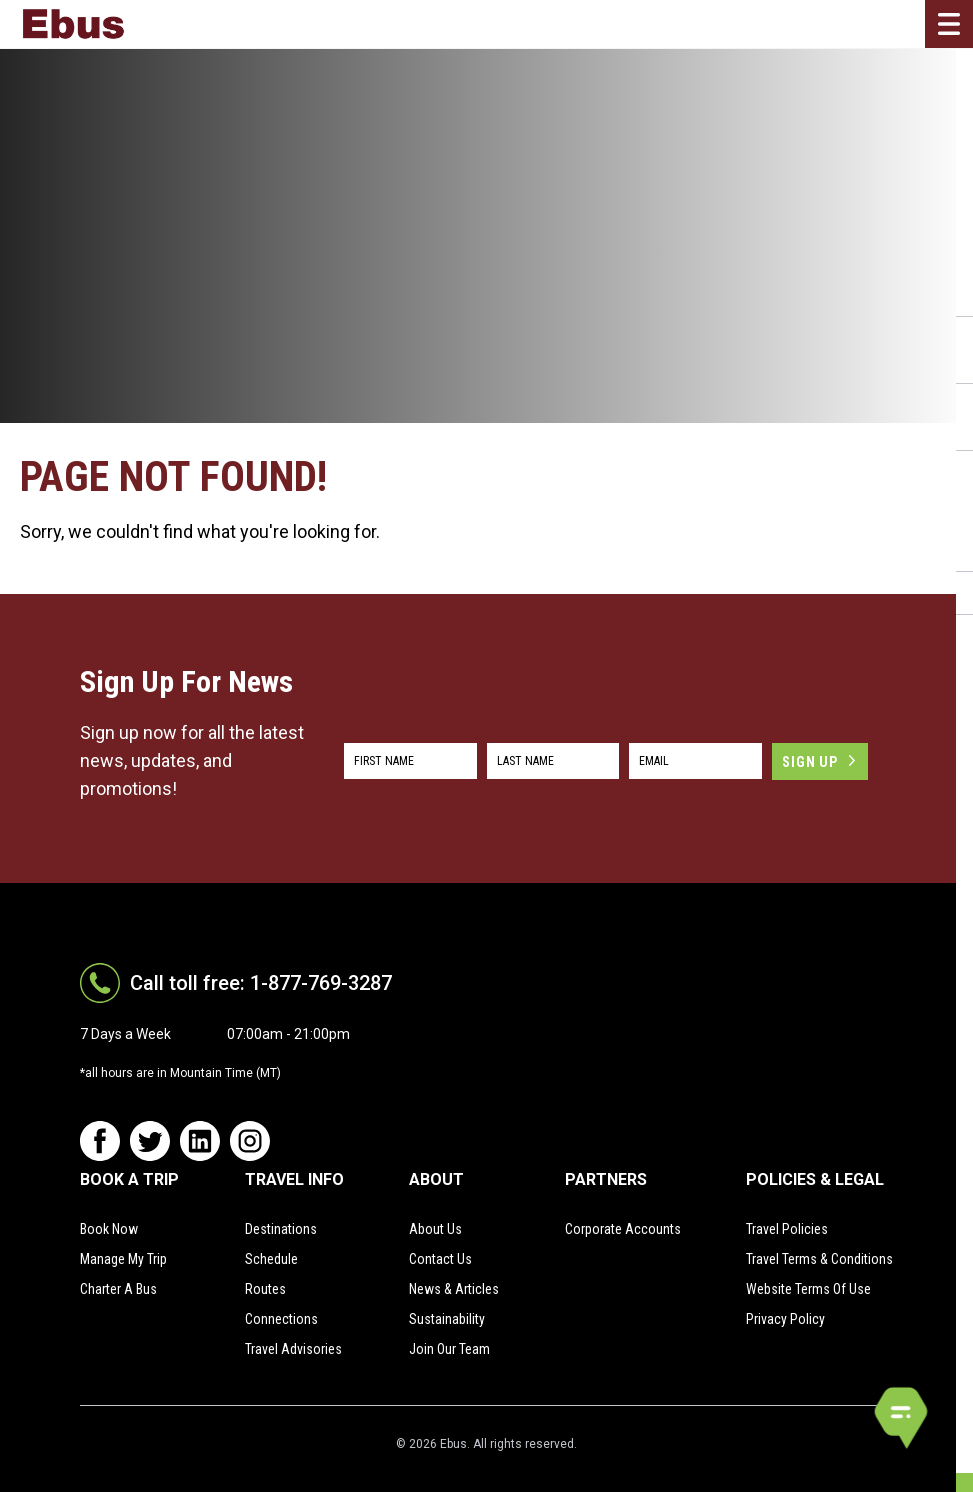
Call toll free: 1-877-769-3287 (261, 983)
